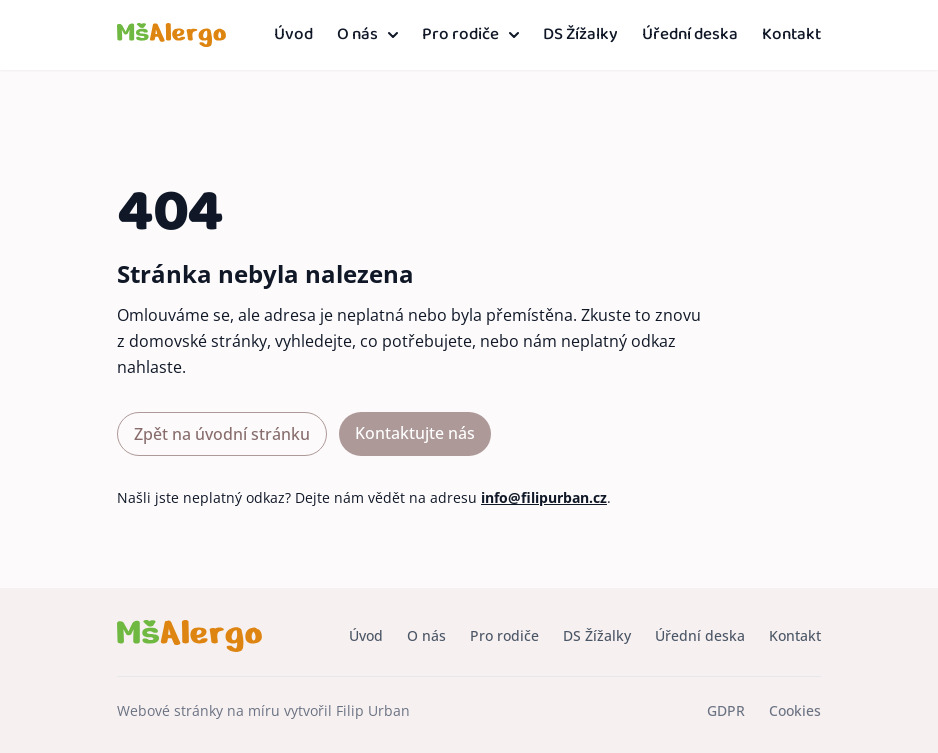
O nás (367, 35)
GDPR (726, 710)
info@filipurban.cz (544, 497)
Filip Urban (373, 710)
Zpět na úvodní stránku (222, 434)
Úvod (293, 35)
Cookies (795, 710)
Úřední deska (690, 35)
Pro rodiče (470, 35)
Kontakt (791, 35)
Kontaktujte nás (415, 433)
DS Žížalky (580, 35)
